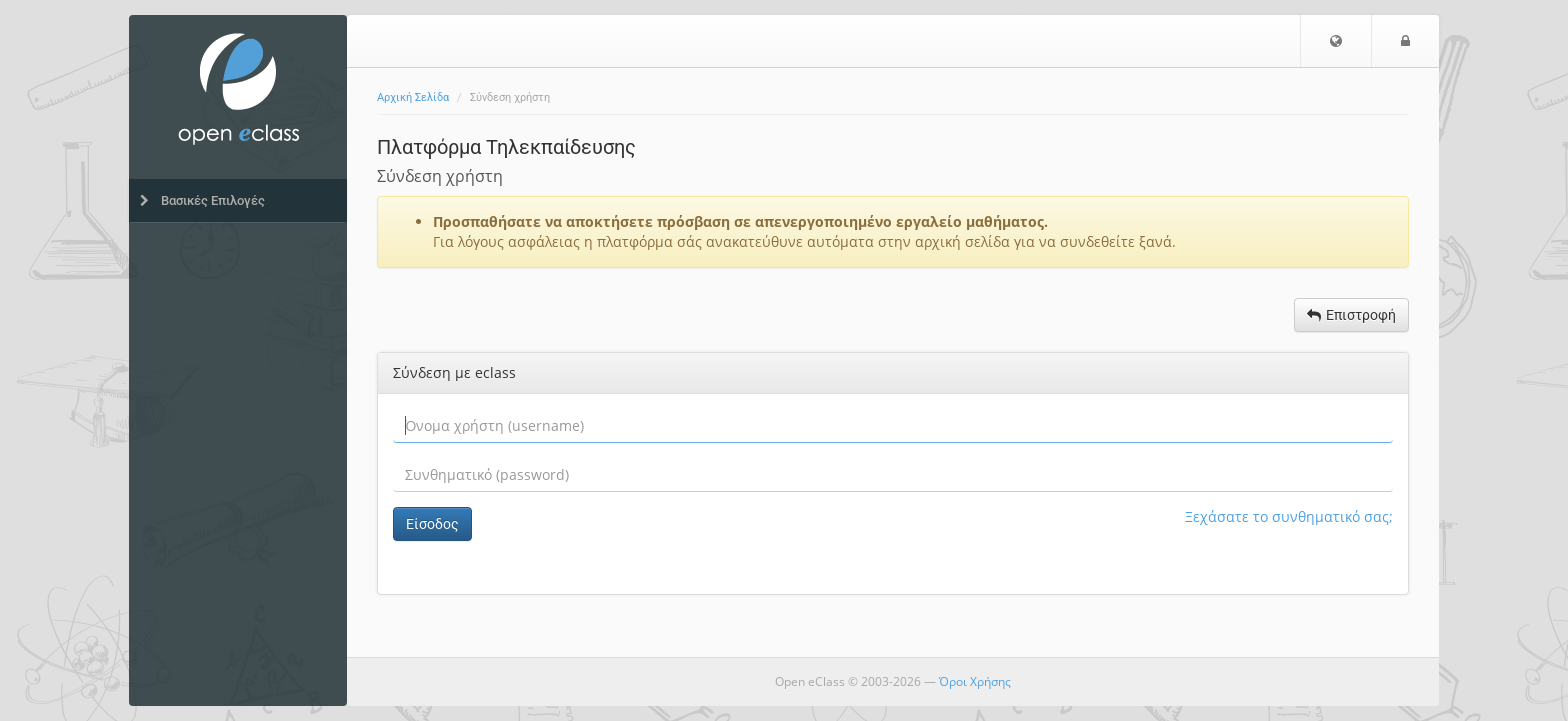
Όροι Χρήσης (975, 681)
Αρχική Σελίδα (413, 97)
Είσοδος (432, 524)
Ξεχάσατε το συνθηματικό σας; (1289, 516)
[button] (1336, 41)
